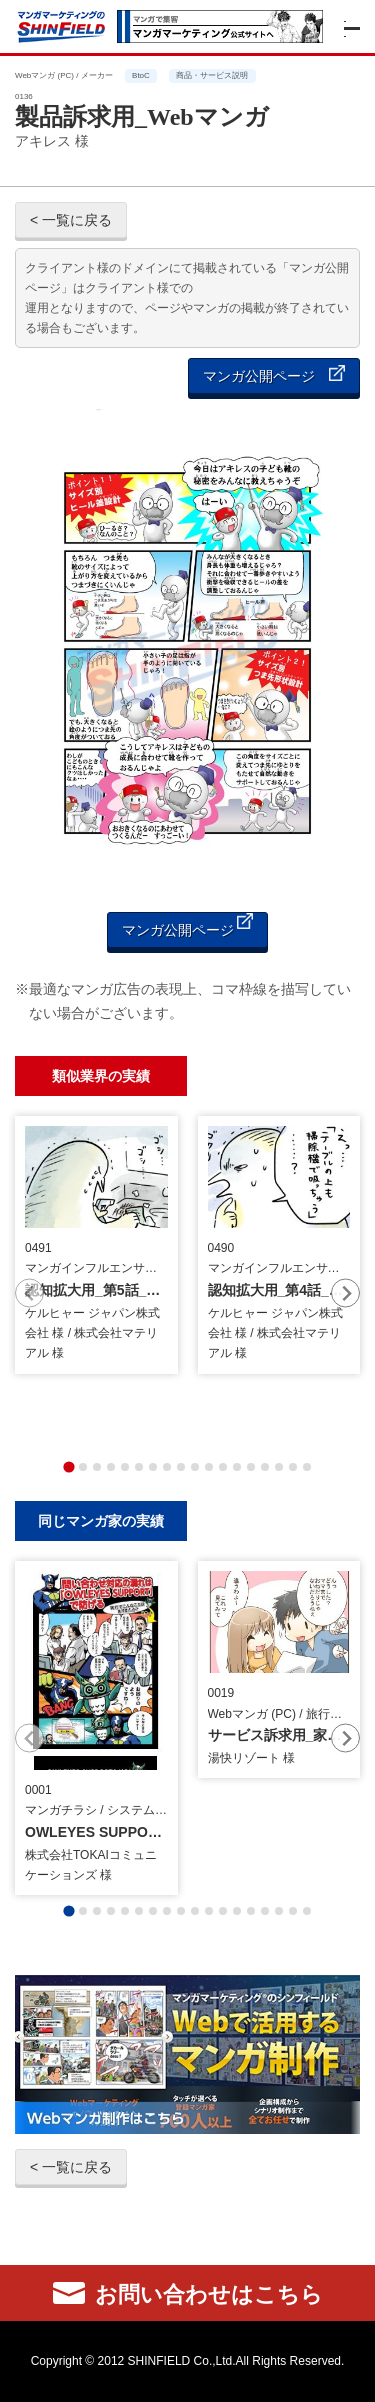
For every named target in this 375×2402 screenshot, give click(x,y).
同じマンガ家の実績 (101, 1520)
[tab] (68, 1466)
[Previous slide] (29, 1293)
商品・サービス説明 (212, 75)
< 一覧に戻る (71, 220)
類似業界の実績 (101, 1075)
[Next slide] (345, 1293)
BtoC (141, 75)
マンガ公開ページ (274, 374)
